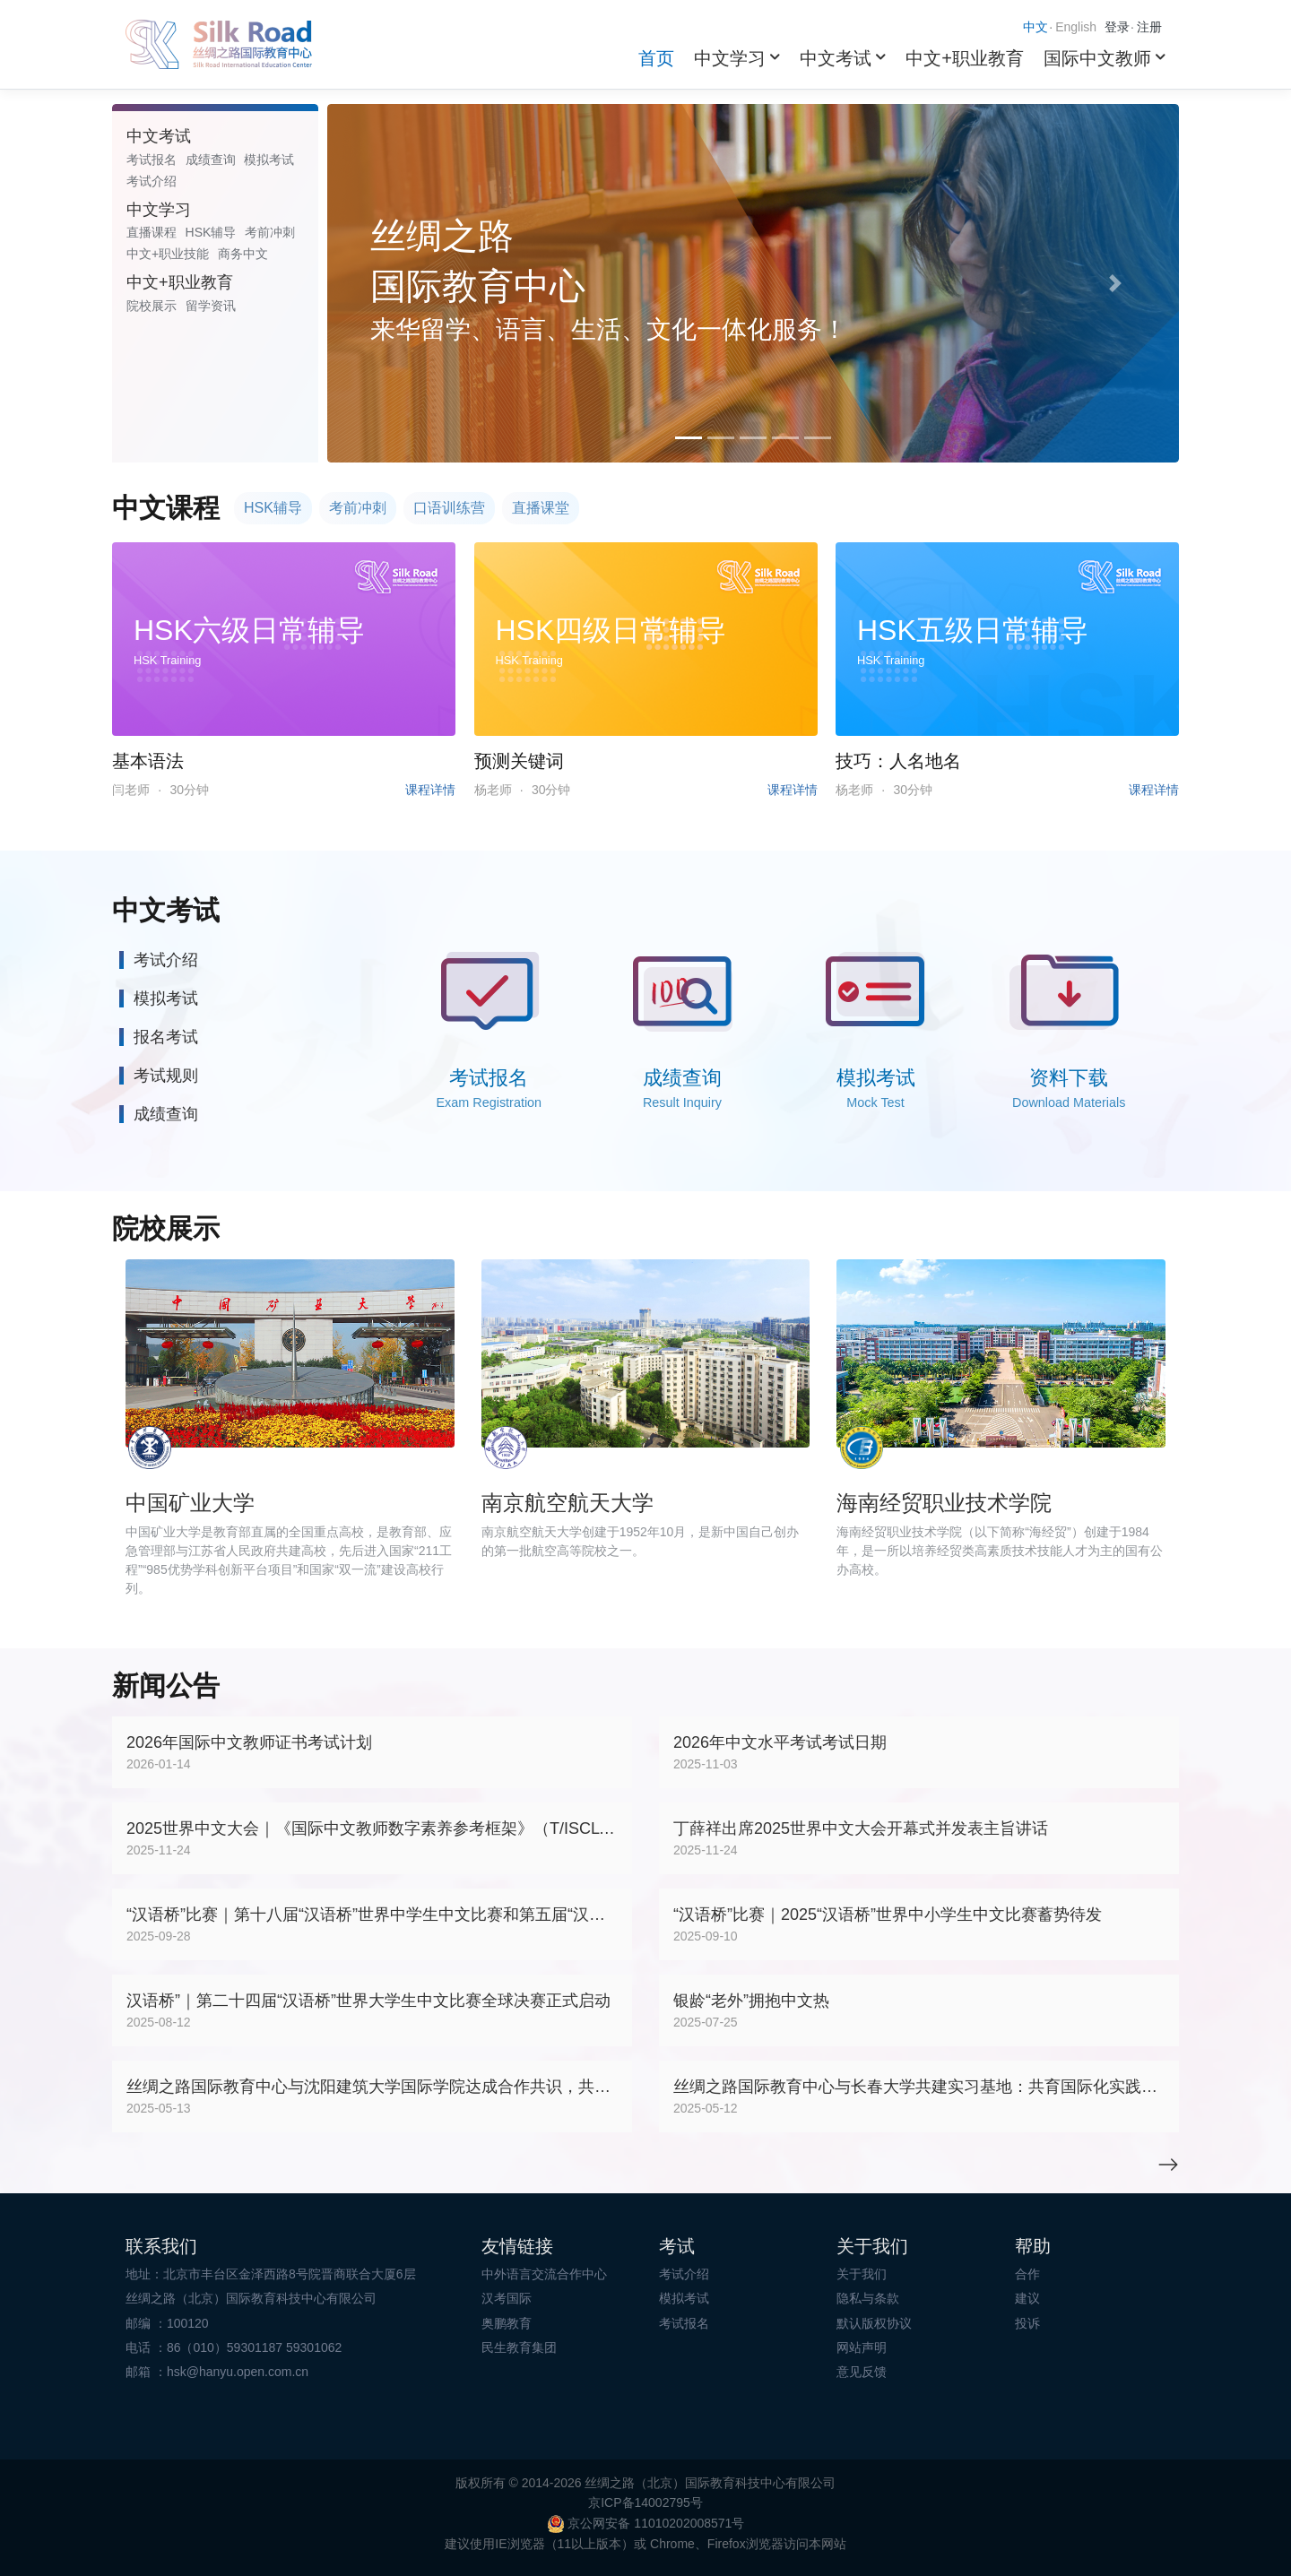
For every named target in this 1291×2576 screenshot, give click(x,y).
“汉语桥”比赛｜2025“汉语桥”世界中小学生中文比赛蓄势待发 (887, 1914)
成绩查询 (211, 159)
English (1075, 27)
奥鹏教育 (506, 2323)
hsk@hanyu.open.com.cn (237, 2371)
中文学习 (730, 58)
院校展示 (151, 305)
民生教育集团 (519, 2347)
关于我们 (861, 2274)
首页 (656, 58)
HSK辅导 (211, 232)
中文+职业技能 (167, 253)
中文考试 (835, 58)
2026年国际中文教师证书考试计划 (249, 1742)
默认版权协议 (874, 2323)
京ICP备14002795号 (645, 2502)
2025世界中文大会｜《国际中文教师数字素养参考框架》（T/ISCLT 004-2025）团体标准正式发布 (372, 1828)
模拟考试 (269, 159)
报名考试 (166, 1037)
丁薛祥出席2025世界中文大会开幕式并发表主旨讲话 (860, 1828)
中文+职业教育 (964, 58)
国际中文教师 (1097, 58)
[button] (391, 283)
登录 (1117, 27)
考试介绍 (151, 181)
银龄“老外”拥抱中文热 (751, 2001)
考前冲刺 (270, 232)
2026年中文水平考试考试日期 (780, 1742)
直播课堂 (540, 507)
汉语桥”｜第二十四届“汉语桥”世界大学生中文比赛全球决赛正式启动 (368, 2001)
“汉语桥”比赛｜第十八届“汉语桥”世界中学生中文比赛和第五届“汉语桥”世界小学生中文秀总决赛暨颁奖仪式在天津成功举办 (372, 1914)
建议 (1027, 2298)
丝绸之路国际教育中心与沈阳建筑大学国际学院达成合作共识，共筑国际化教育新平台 (372, 2087)
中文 (1035, 27)
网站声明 (861, 2347)
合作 (1027, 2274)
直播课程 (151, 232)
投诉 (1027, 2323)
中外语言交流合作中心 (544, 2274)
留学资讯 (211, 305)
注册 (1149, 27)
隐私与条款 (867, 2298)
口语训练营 (449, 507)
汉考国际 (506, 2298)
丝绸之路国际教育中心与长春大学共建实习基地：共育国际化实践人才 (919, 2087)
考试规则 (166, 1076)
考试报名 (151, 159)
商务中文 (243, 253)
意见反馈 (861, 2371)
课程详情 (430, 789)
